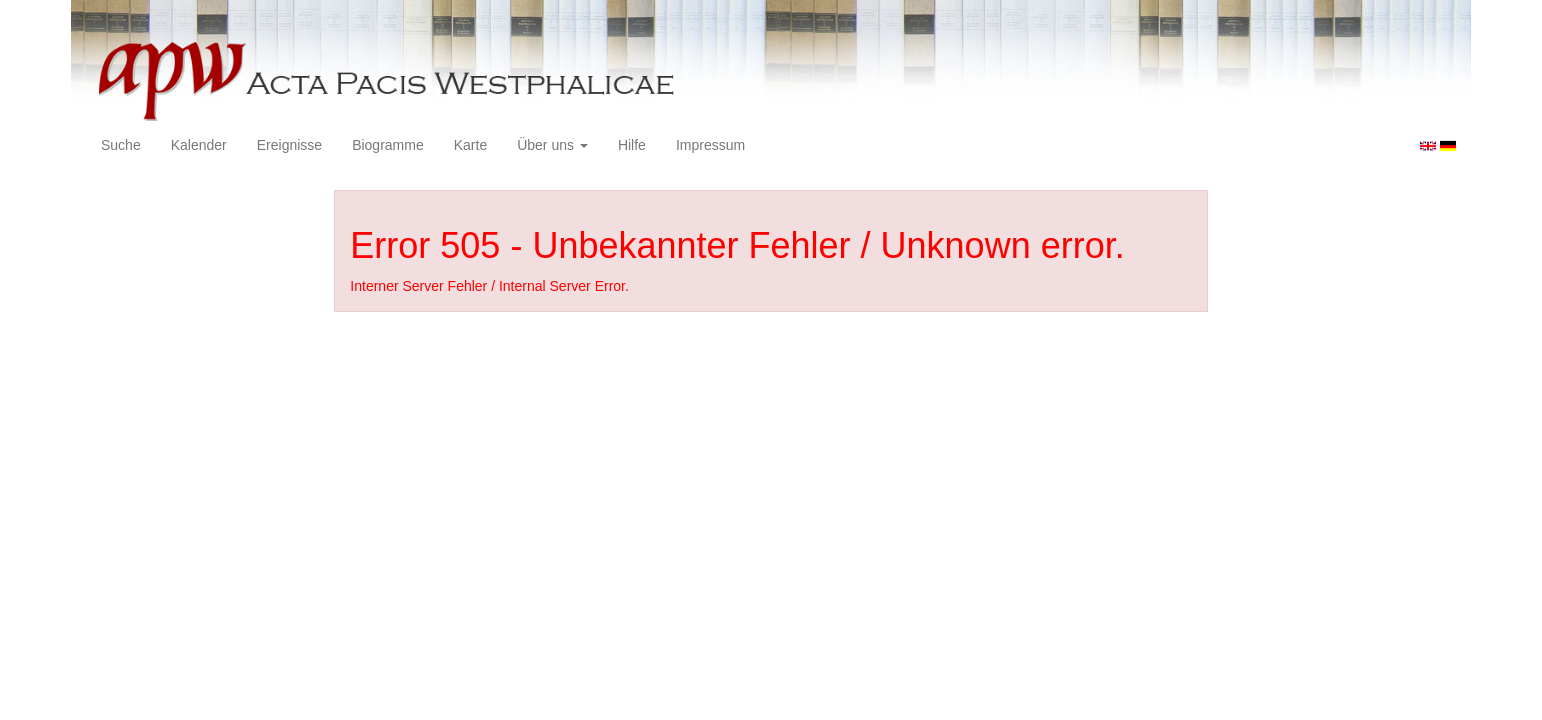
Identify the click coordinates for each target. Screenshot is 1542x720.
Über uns (552, 145)
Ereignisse (289, 145)
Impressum (710, 145)
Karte (470, 145)
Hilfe (632, 145)
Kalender (199, 145)
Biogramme (388, 145)
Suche (121, 145)
